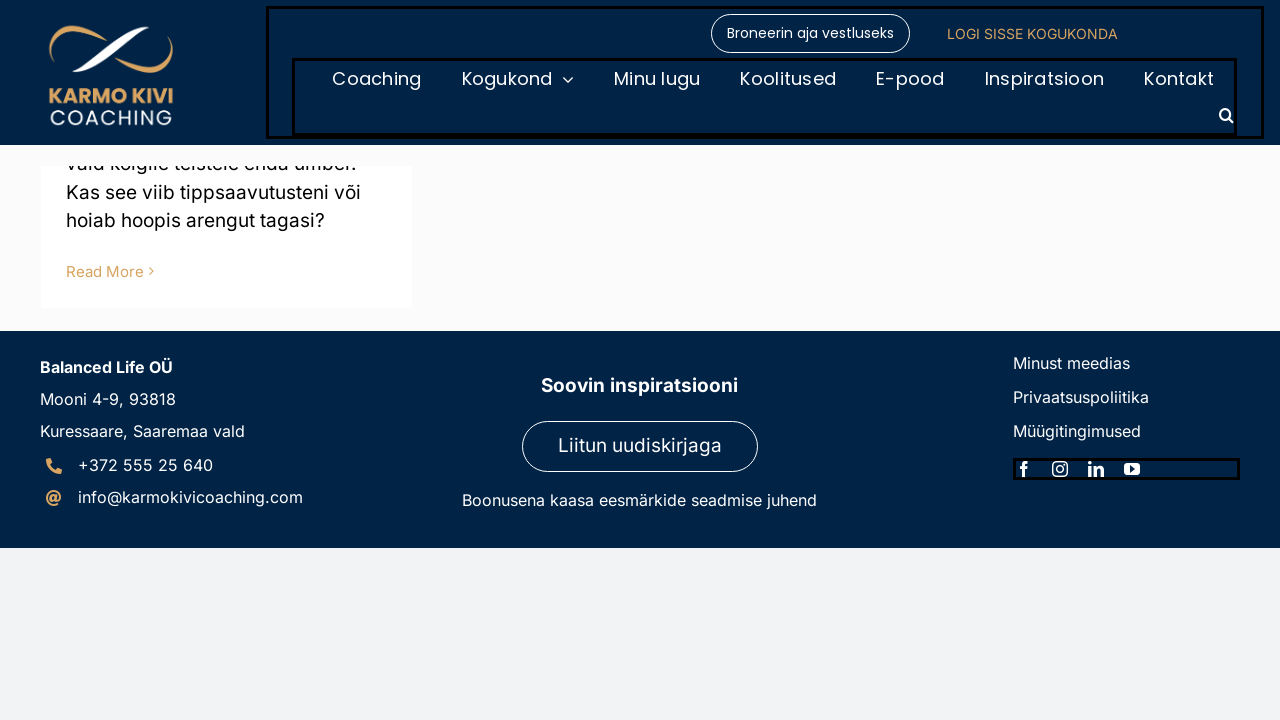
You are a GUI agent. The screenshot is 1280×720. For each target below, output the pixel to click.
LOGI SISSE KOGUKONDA (1032, 33)
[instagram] (1060, 469)
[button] (1226, 115)
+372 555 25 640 (145, 465)
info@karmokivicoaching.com (190, 497)
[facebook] (1024, 469)
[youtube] (1132, 469)
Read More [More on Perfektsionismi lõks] (105, 271)
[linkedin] (1096, 469)
